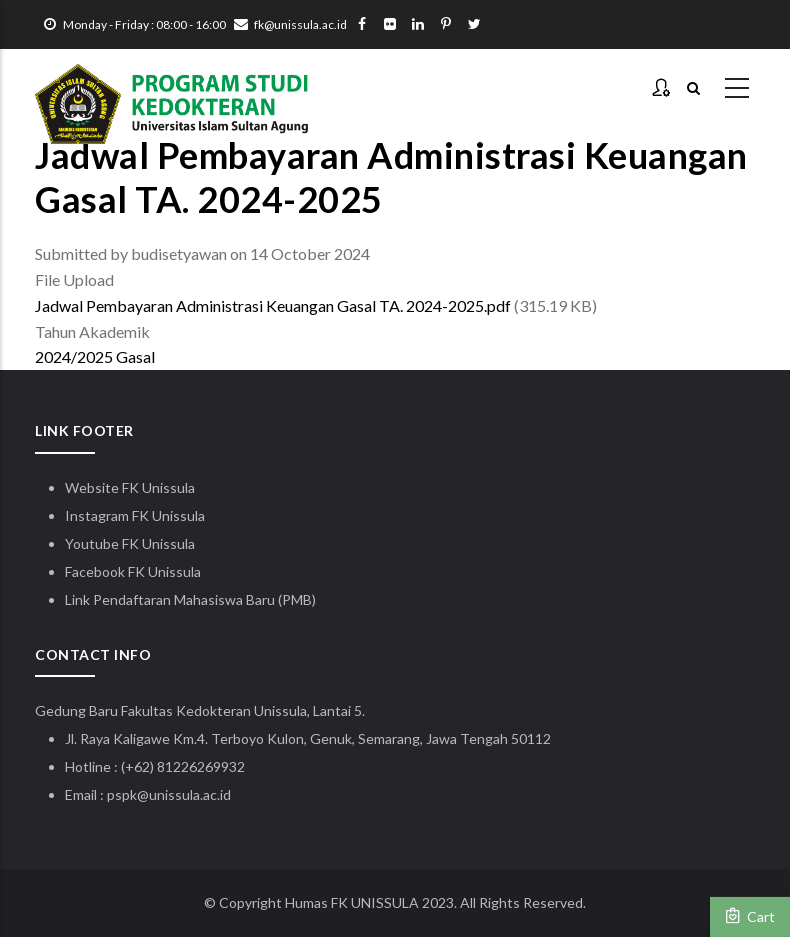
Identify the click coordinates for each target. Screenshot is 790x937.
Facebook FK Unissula (133, 571)
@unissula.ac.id (184, 794)
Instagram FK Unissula (135, 515)
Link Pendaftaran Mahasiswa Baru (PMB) (190, 599)
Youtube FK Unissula (131, 543)
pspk (122, 794)
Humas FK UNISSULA (352, 902)
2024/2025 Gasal (95, 356)
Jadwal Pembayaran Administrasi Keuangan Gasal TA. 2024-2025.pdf (273, 305)
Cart (750, 916)
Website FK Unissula (130, 487)
